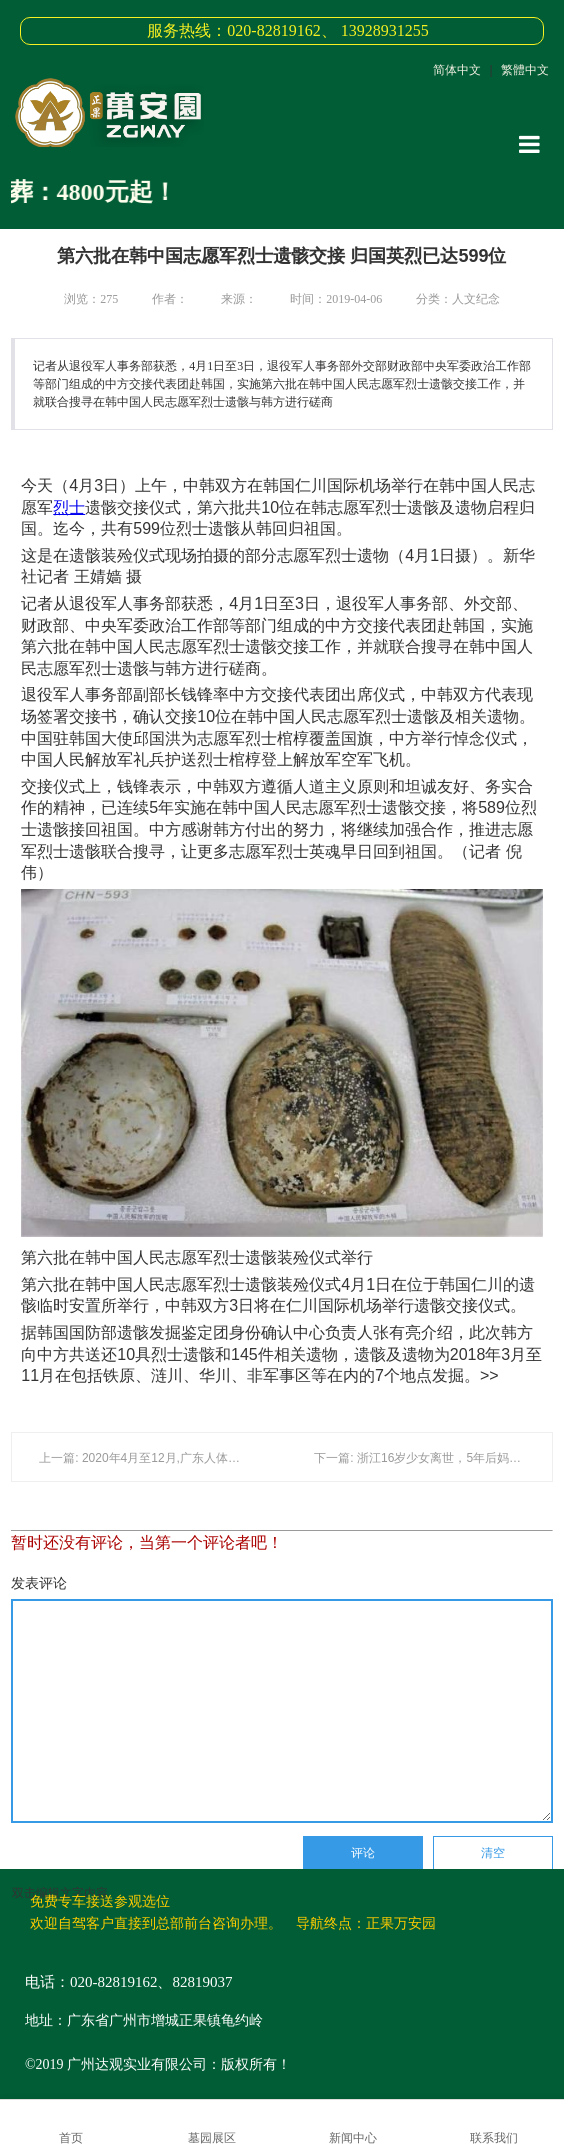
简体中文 (457, 70)
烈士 (69, 507)
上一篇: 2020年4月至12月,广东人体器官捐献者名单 (175, 1458)
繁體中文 (525, 70)
